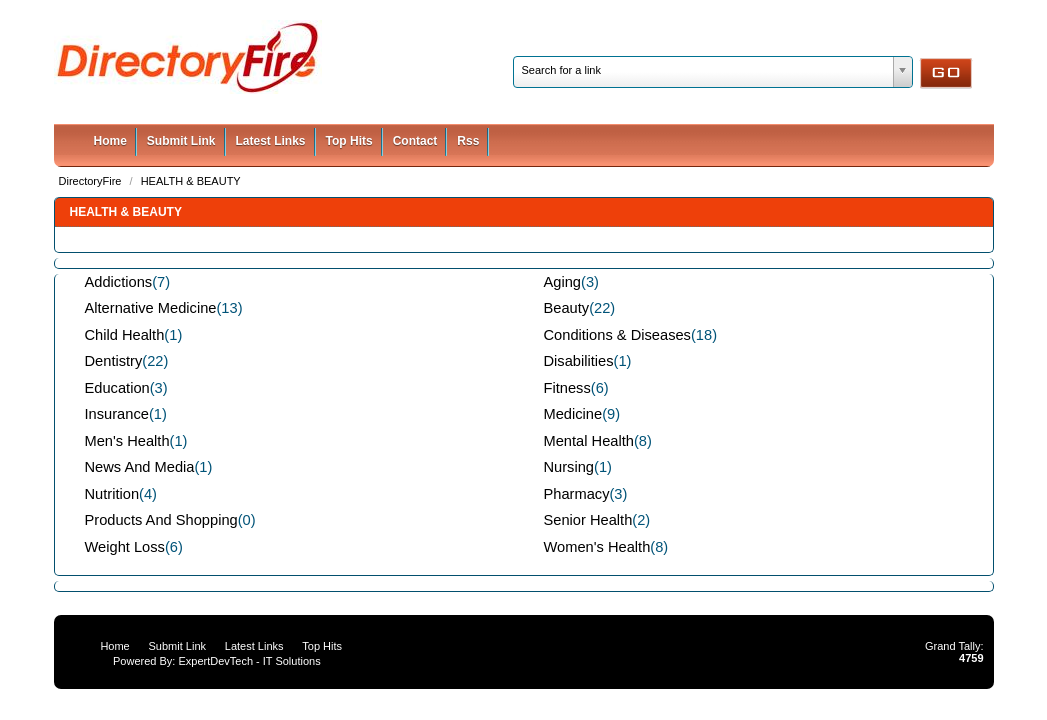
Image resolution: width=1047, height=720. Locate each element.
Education (117, 388)
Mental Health (589, 441)
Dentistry (114, 361)
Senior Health (588, 520)
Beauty (567, 308)
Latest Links (271, 141)
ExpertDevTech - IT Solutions (249, 661)
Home (110, 141)
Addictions (119, 282)
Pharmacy (577, 494)
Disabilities (579, 361)
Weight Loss (125, 547)
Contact (415, 141)
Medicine (573, 414)
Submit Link (181, 141)
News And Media (140, 467)
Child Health (125, 335)
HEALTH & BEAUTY (191, 181)
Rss (468, 141)
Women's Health (597, 547)
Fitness (567, 388)
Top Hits (349, 141)
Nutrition (112, 494)
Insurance (117, 414)
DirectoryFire (92, 181)
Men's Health (127, 441)
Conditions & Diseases (617, 335)
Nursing (569, 467)
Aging (563, 282)
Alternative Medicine (151, 308)
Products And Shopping (161, 520)
